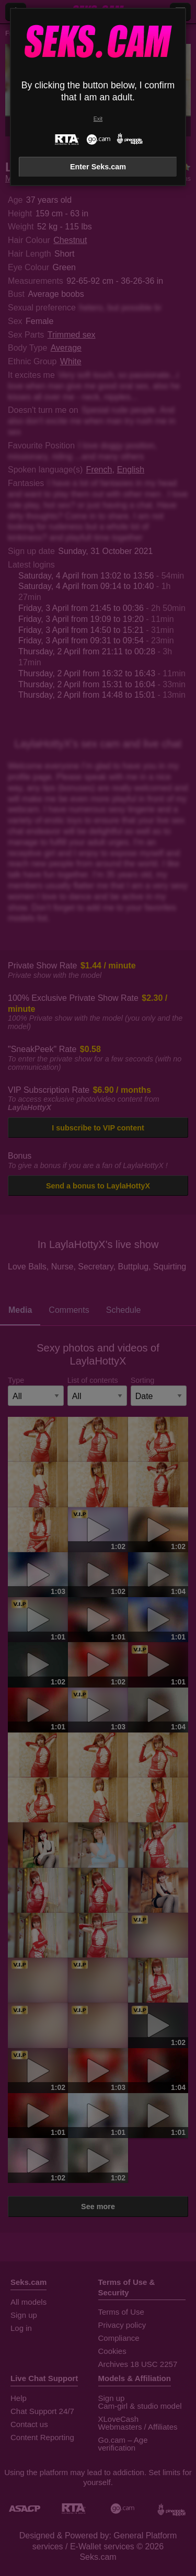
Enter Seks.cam (98, 167)
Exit (98, 119)
